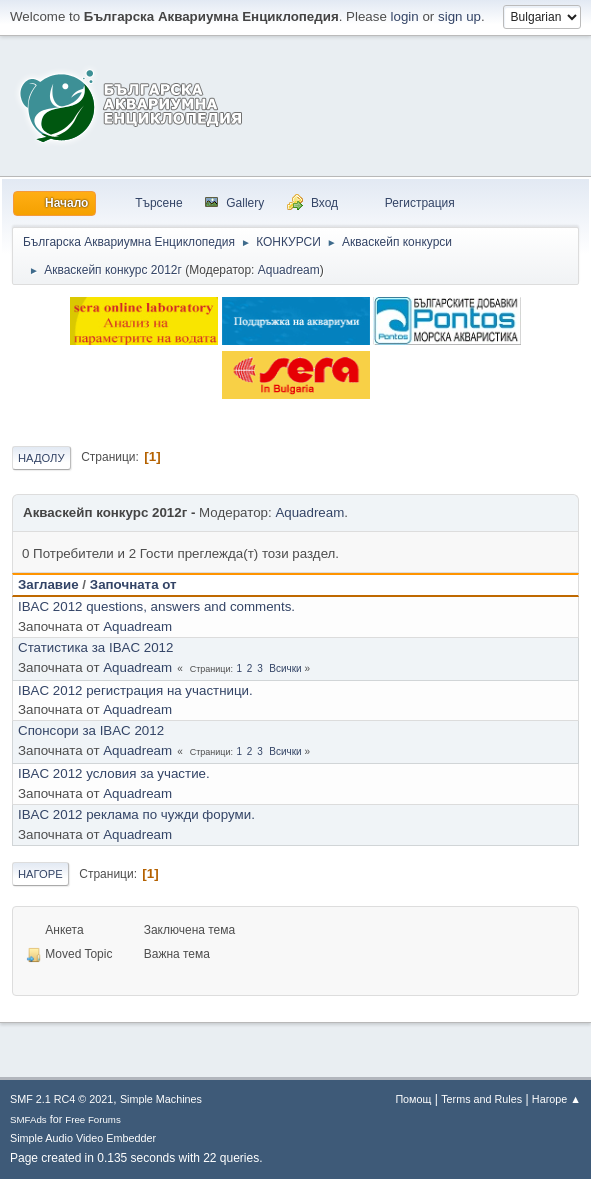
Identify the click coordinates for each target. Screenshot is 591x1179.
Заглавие (48, 584)
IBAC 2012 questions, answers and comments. (156, 606)
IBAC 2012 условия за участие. (114, 773)
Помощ (413, 1099)
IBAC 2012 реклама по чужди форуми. (136, 814)
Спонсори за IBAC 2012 (91, 730)
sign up (459, 16)
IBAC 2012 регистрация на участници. (135, 690)
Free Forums (93, 1119)
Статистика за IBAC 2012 (95, 647)
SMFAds (28, 1119)
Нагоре (40, 874)
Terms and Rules (481, 1099)
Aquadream (289, 270)
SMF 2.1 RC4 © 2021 (61, 1099)
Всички (285, 668)
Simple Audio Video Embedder (83, 1138)
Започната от (133, 584)
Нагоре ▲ (556, 1099)
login (405, 16)
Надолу (41, 458)
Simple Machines (161, 1099)
